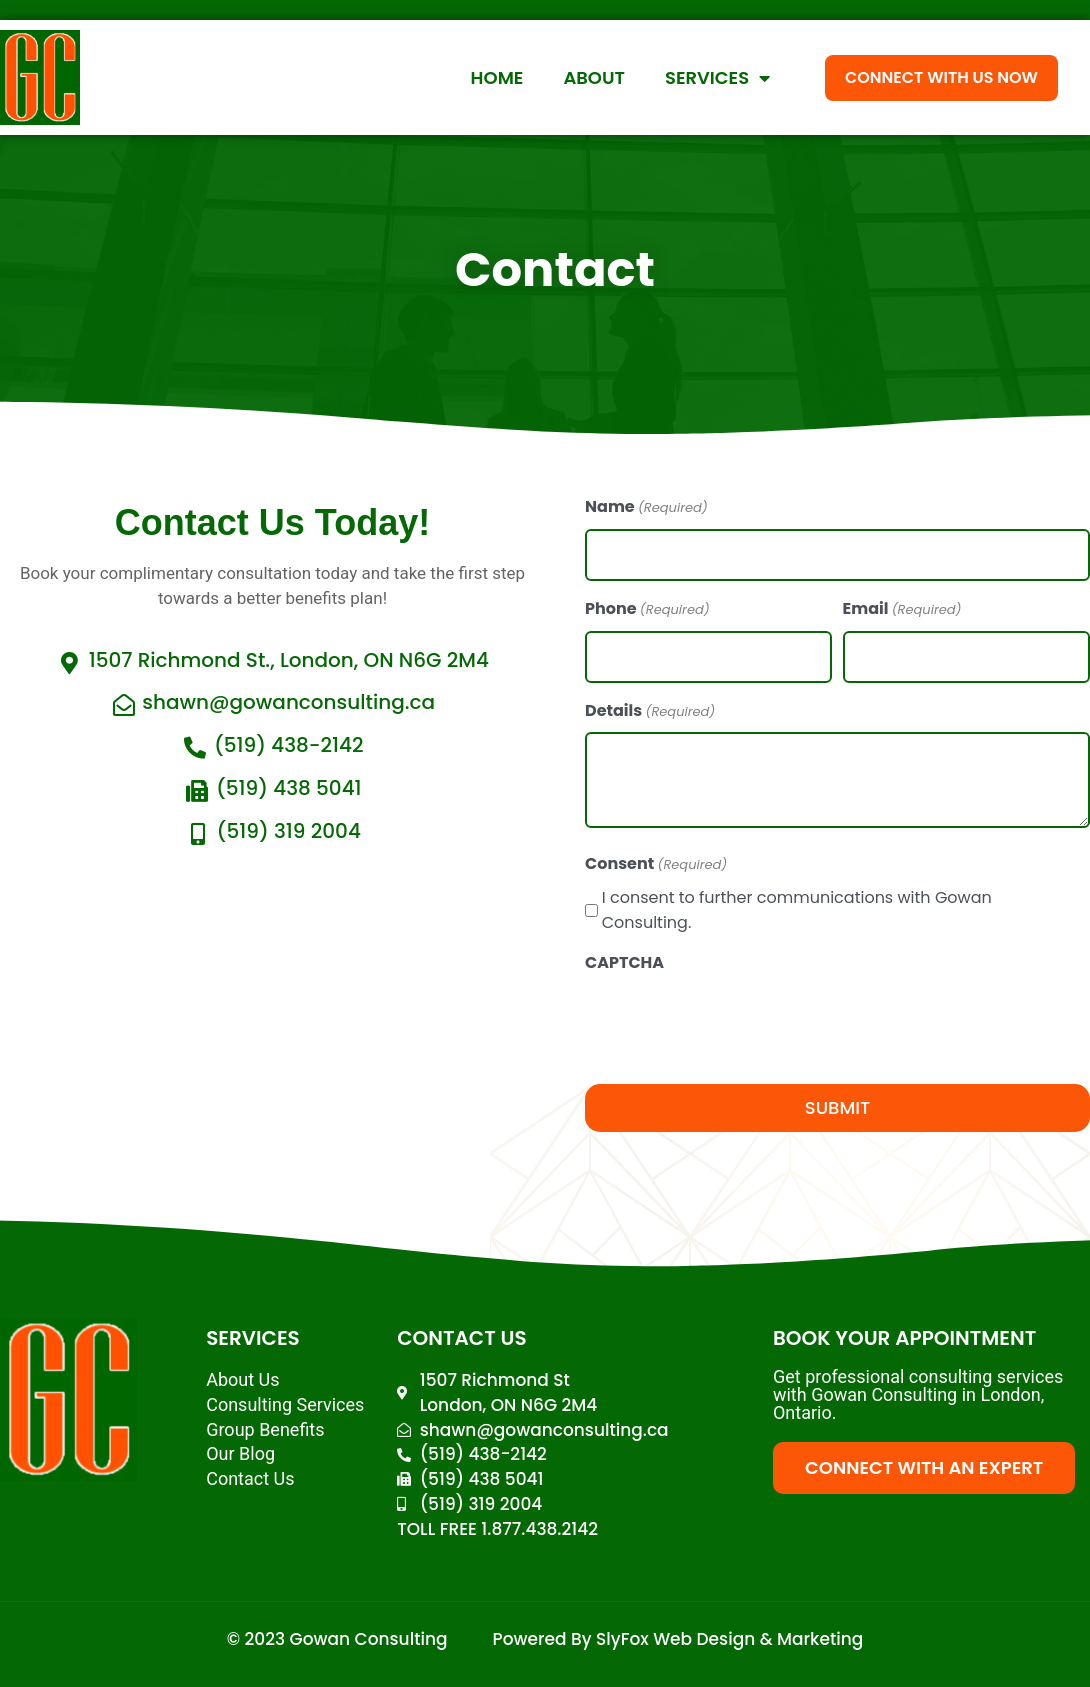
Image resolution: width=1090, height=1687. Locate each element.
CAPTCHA (624, 962)
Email (902, 610)
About (594, 77)
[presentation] (737, 1023)
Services (717, 78)
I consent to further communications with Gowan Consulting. (797, 910)
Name (646, 508)
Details (650, 712)
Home (497, 77)
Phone (647, 610)
